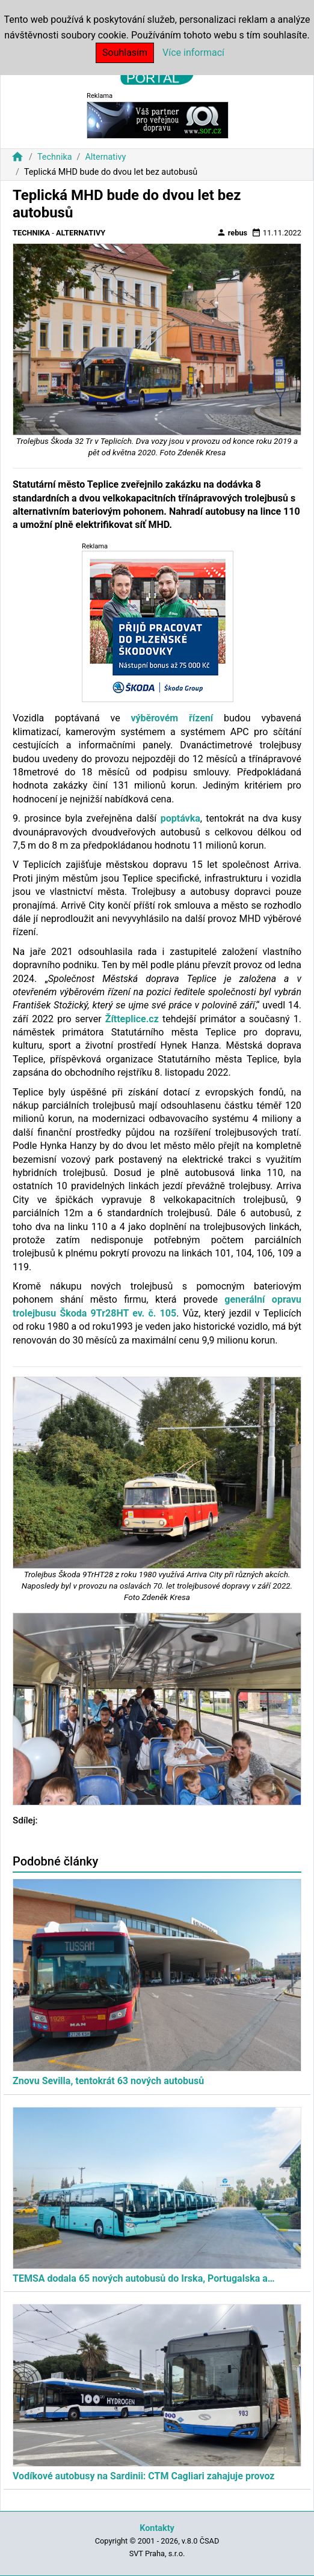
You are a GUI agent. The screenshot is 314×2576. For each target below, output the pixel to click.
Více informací (193, 52)
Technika (54, 157)
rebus (232, 232)
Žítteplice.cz (132, 1019)
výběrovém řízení (172, 718)
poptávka (180, 818)
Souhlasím (124, 52)
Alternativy (105, 157)
